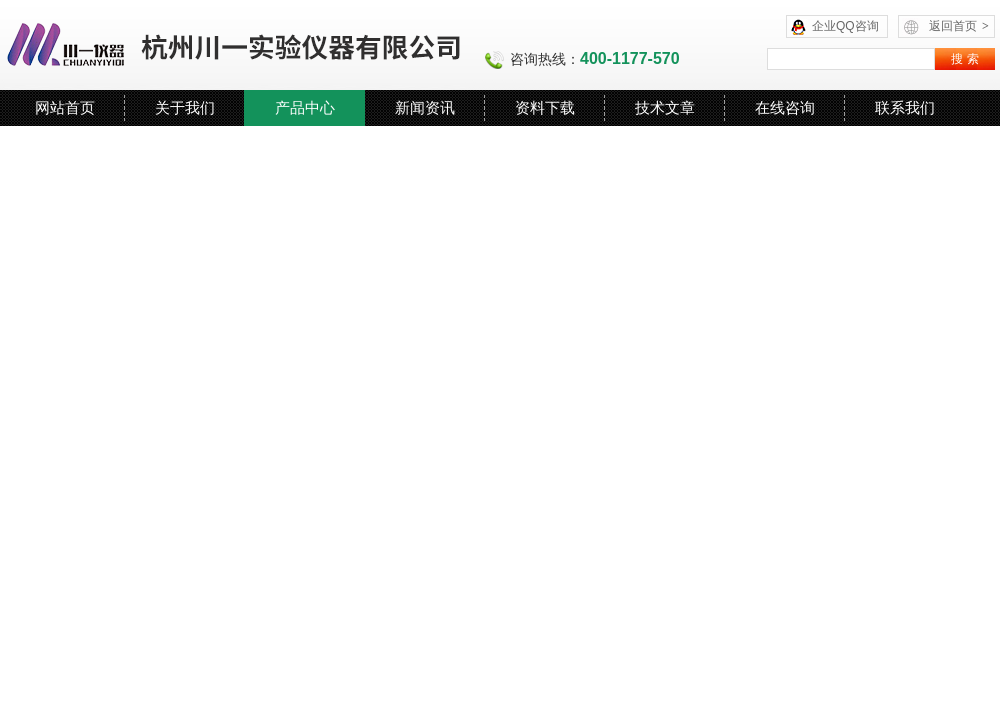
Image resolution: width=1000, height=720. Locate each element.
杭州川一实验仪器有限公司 (235, 45)
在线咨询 (785, 107)
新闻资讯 (425, 107)
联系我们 (905, 107)
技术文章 (665, 107)
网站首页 (65, 107)
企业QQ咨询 (845, 26)
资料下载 (545, 107)
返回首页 (959, 26)
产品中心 (305, 107)
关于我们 (185, 107)
